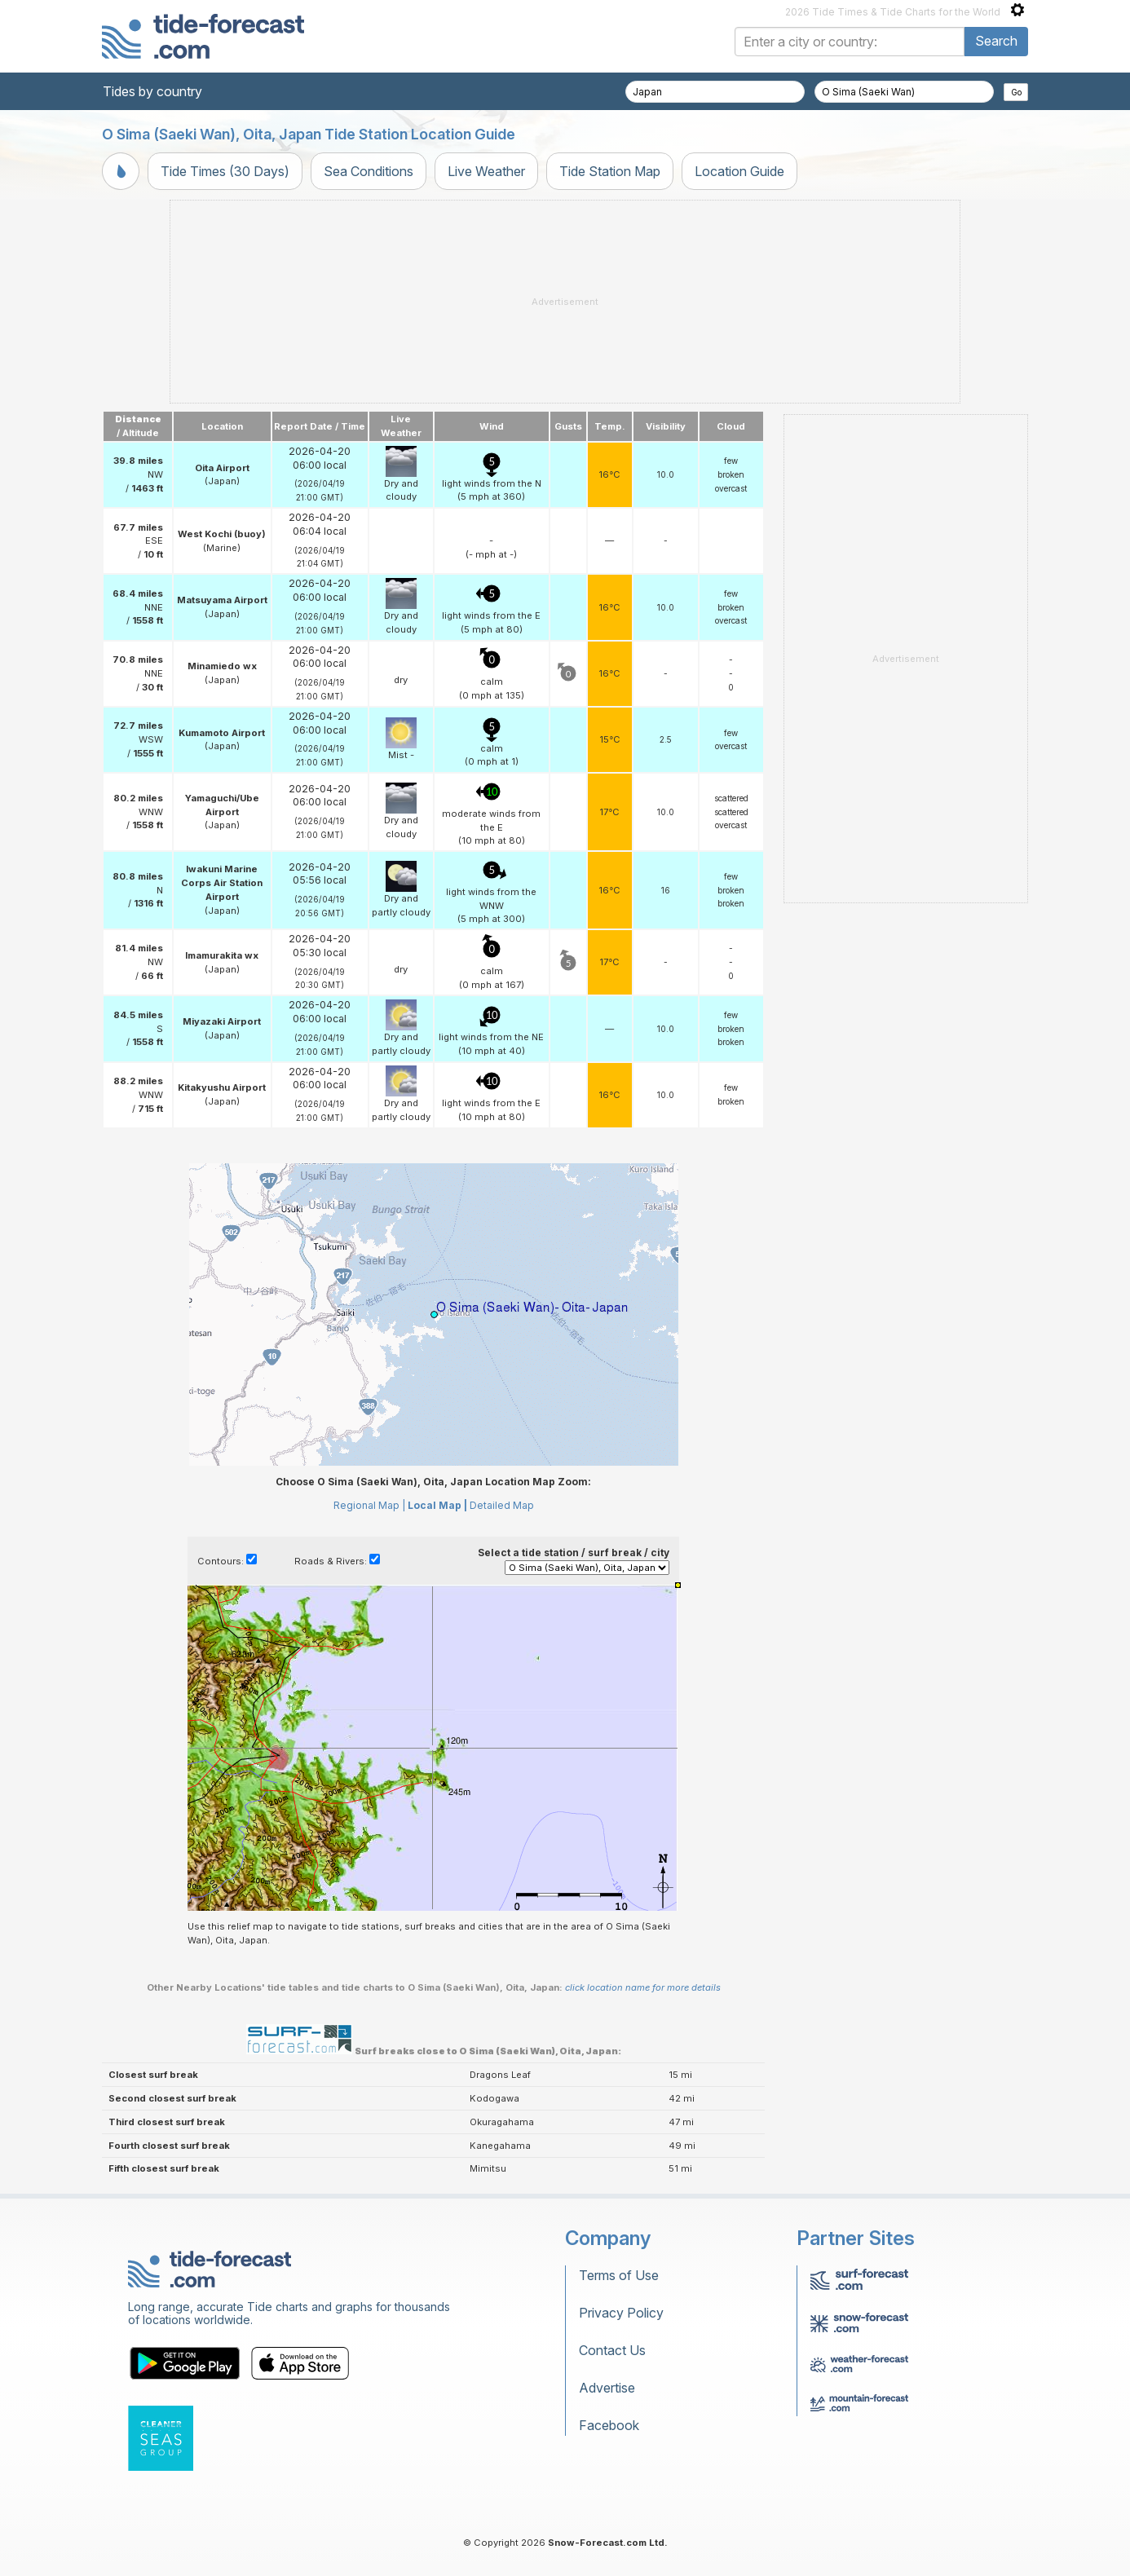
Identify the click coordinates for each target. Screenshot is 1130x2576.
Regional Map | (369, 1505)
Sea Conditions (368, 171)
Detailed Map (502, 1505)
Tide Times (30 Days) (225, 171)
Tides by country (152, 91)
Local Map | (437, 1505)
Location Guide (739, 171)
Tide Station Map (609, 171)
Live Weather (486, 171)
